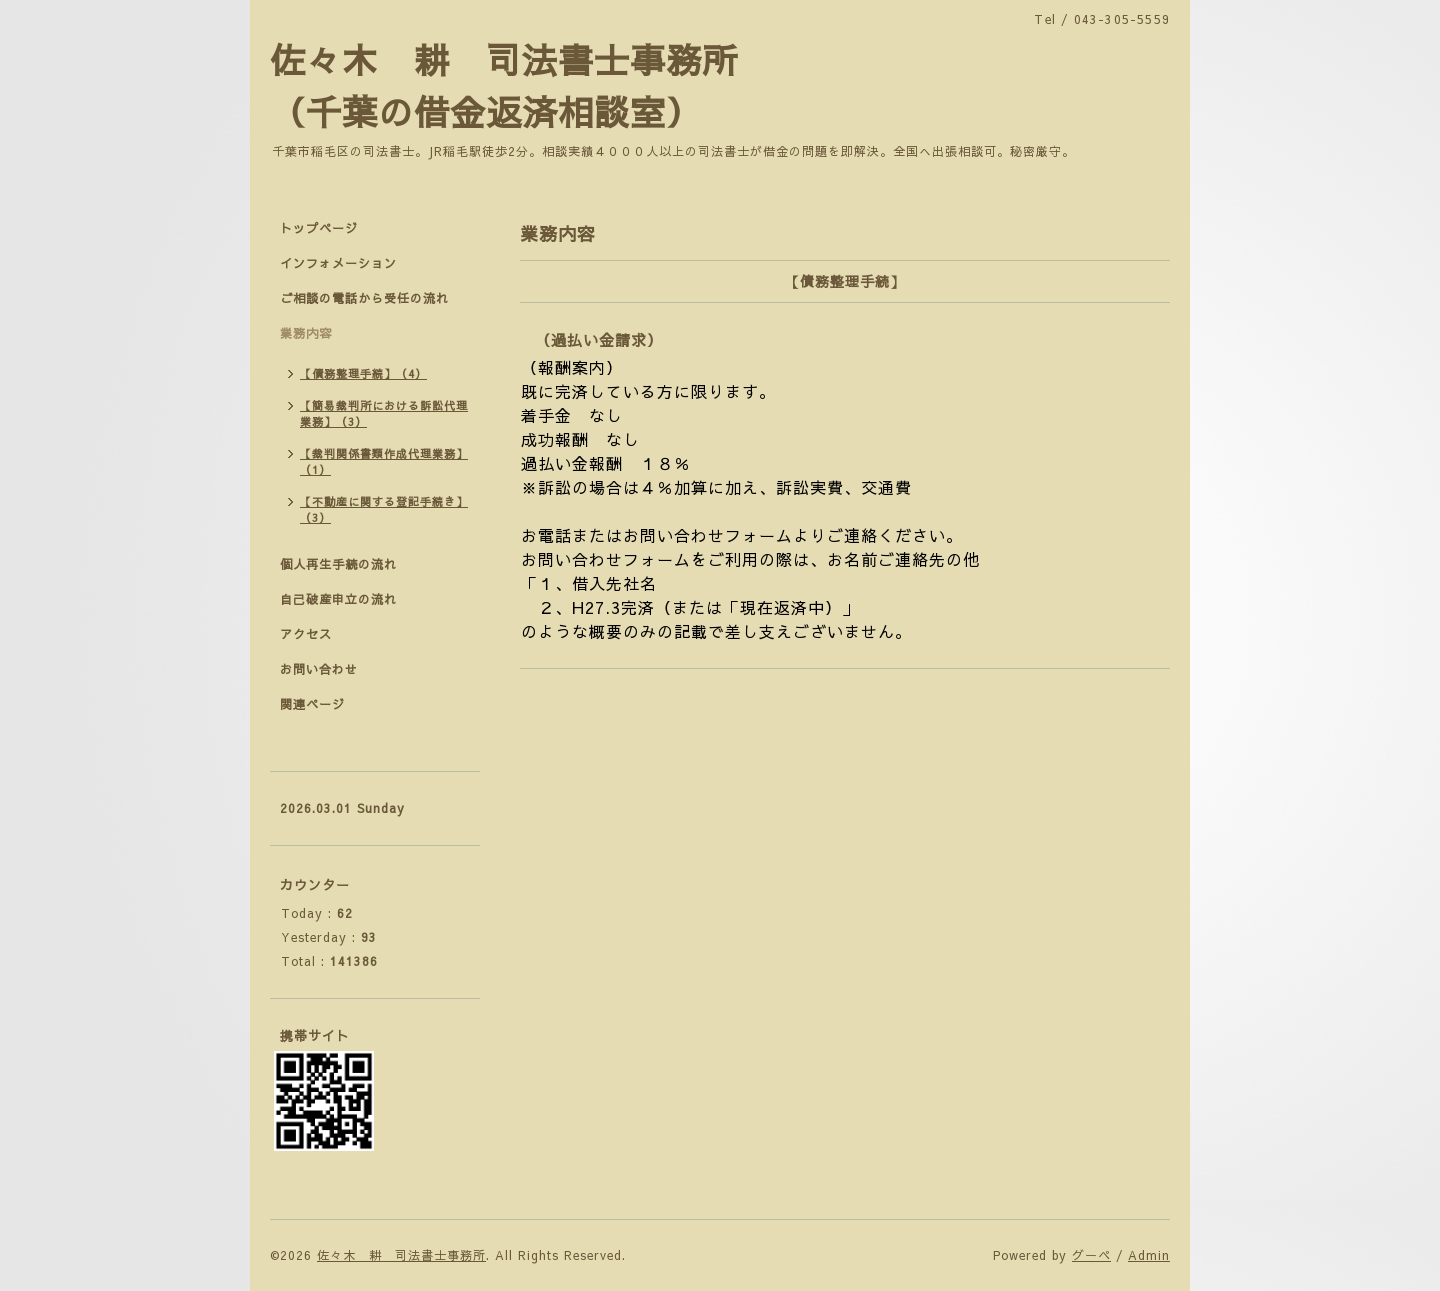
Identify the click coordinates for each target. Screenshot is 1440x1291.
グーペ (1091, 1255)
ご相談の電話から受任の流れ (364, 298)
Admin (1149, 1255)
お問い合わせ (319, 669)
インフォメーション (338, 263)
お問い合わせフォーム (606, 559)
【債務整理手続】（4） (363, 373)
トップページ (319, 228)
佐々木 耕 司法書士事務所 (401, 1255)
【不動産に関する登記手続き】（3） (384, 509)
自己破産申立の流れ (338, 599)
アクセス (306, 634)
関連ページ (312, 704)
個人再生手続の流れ (338, 564)
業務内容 (306, 333)
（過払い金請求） (599, 339)
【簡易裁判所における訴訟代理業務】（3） (384, 413)
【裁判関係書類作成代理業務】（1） (384, 461)
